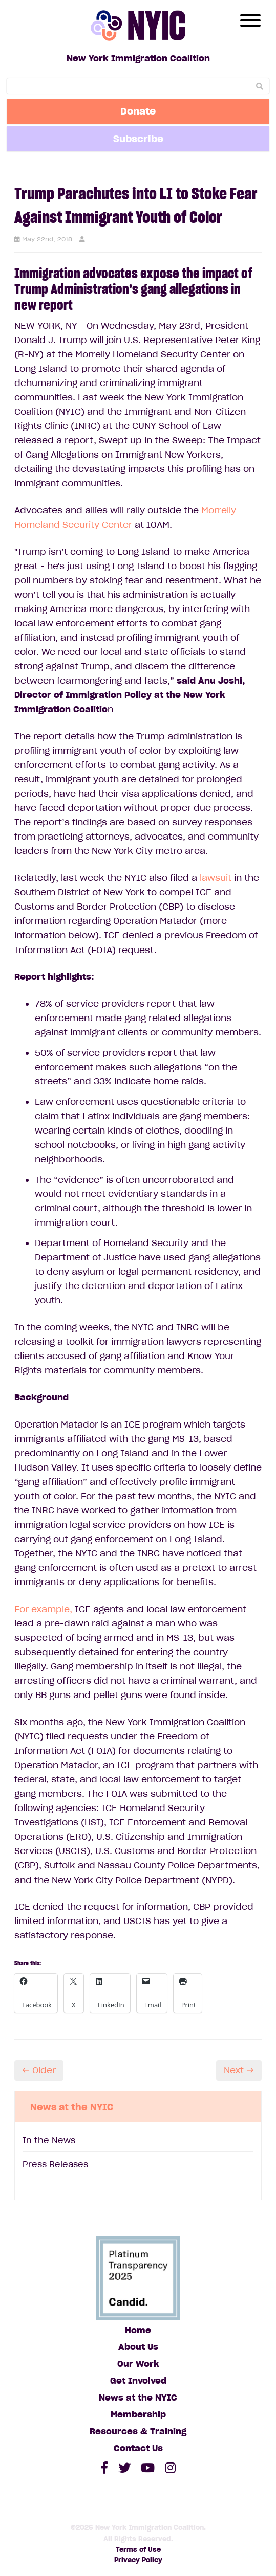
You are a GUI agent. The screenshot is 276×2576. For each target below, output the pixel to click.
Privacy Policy (138, 2560)
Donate (138, 111)
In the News (49, 2140)
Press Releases (55, 2164)
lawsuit (214, 878)
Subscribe (138, 138)
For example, (43, 1609)
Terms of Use (138, 2549)
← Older (39, 2070)
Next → (239, 2070)
